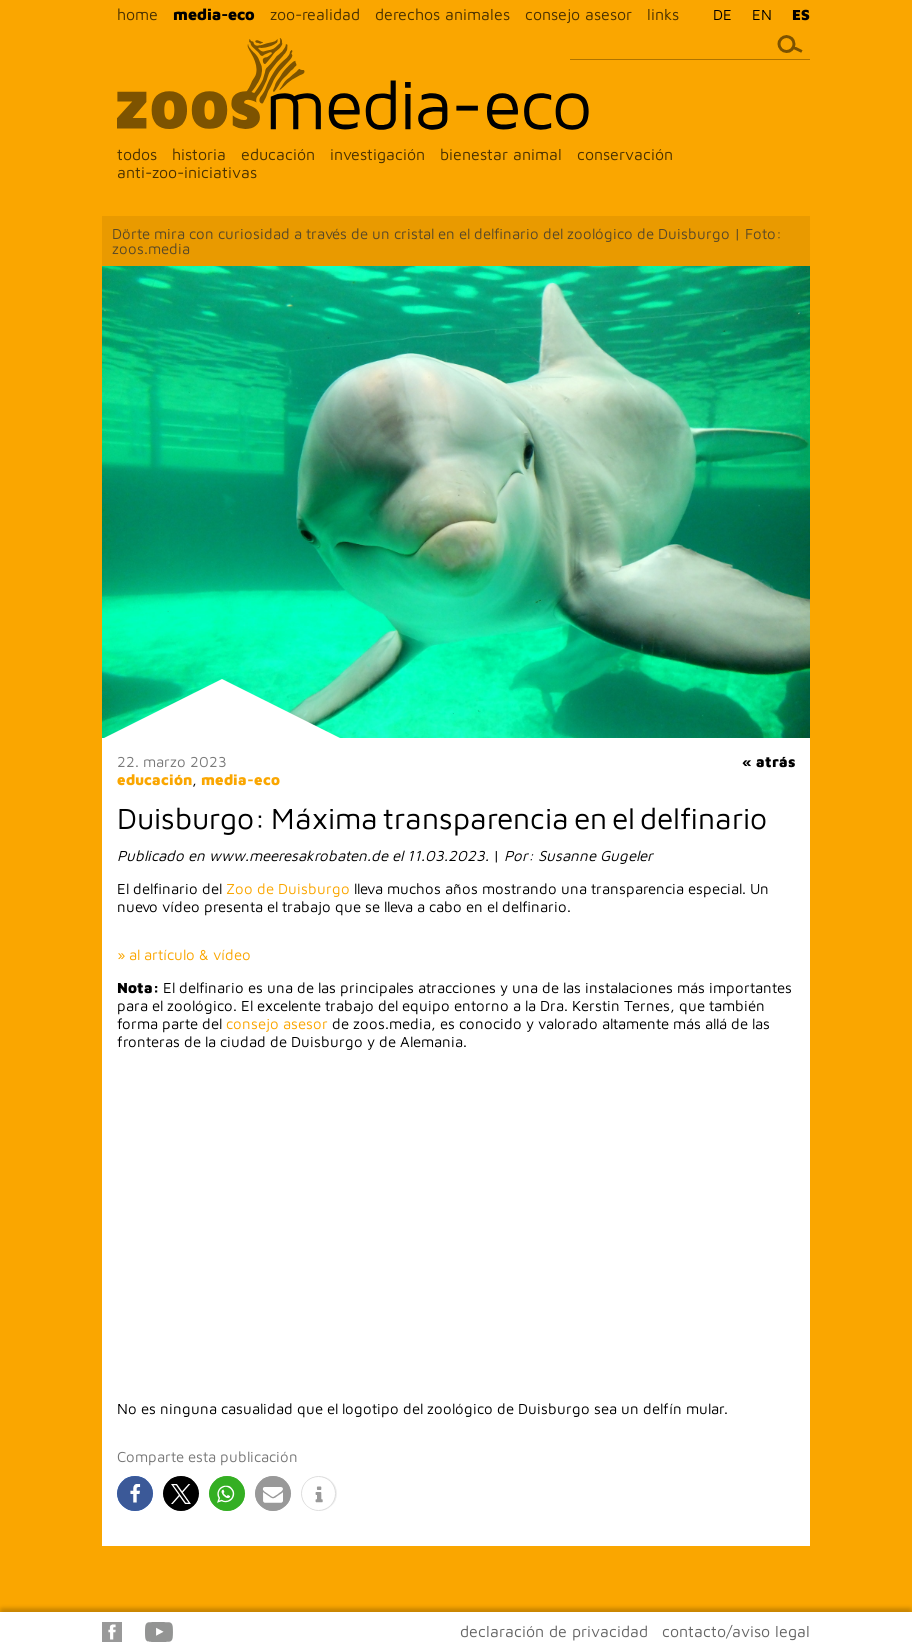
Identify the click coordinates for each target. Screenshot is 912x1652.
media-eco (214, 14)
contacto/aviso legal (736, 1631)
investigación (377, 154)
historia (199, 154)
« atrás (768, 761)
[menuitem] (717, 14)
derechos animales (442, 14)
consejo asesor (578, 14)
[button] (135, 1493)
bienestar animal (501, 154)
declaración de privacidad (554, 1631)
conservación (625, 154)
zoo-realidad (315, 14)
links (663, 14)
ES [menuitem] (801, 14)
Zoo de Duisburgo (288, 888)
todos (137, 154)
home (137, 14)
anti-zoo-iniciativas (187, 172)
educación (278, 154)
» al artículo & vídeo (184, 954)
